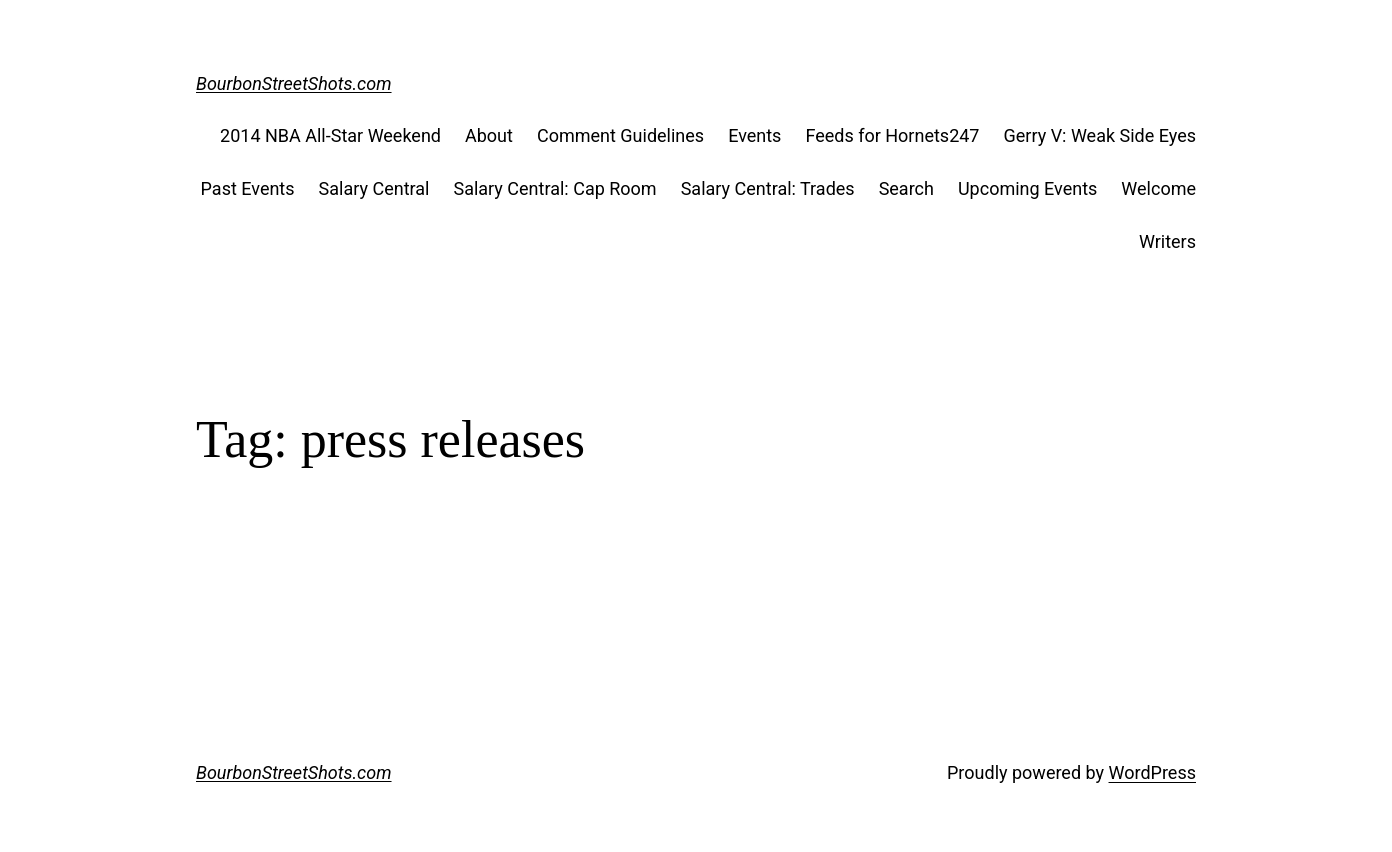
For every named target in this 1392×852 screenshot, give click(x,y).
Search (906, 188)
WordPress (1152, 772)
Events (754, 135)
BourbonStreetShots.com (294, 83)
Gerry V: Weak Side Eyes (1099, 135)
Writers (1167, 241)
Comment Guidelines (620, 135)
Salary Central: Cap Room (554, 188)
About (489, 135)
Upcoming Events (1027, 188)
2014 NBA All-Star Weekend (330, 135)
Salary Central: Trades (768, 188)
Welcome (1158, 188)
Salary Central (374, 188)
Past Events (248, 188)
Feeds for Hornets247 (892, 135)
